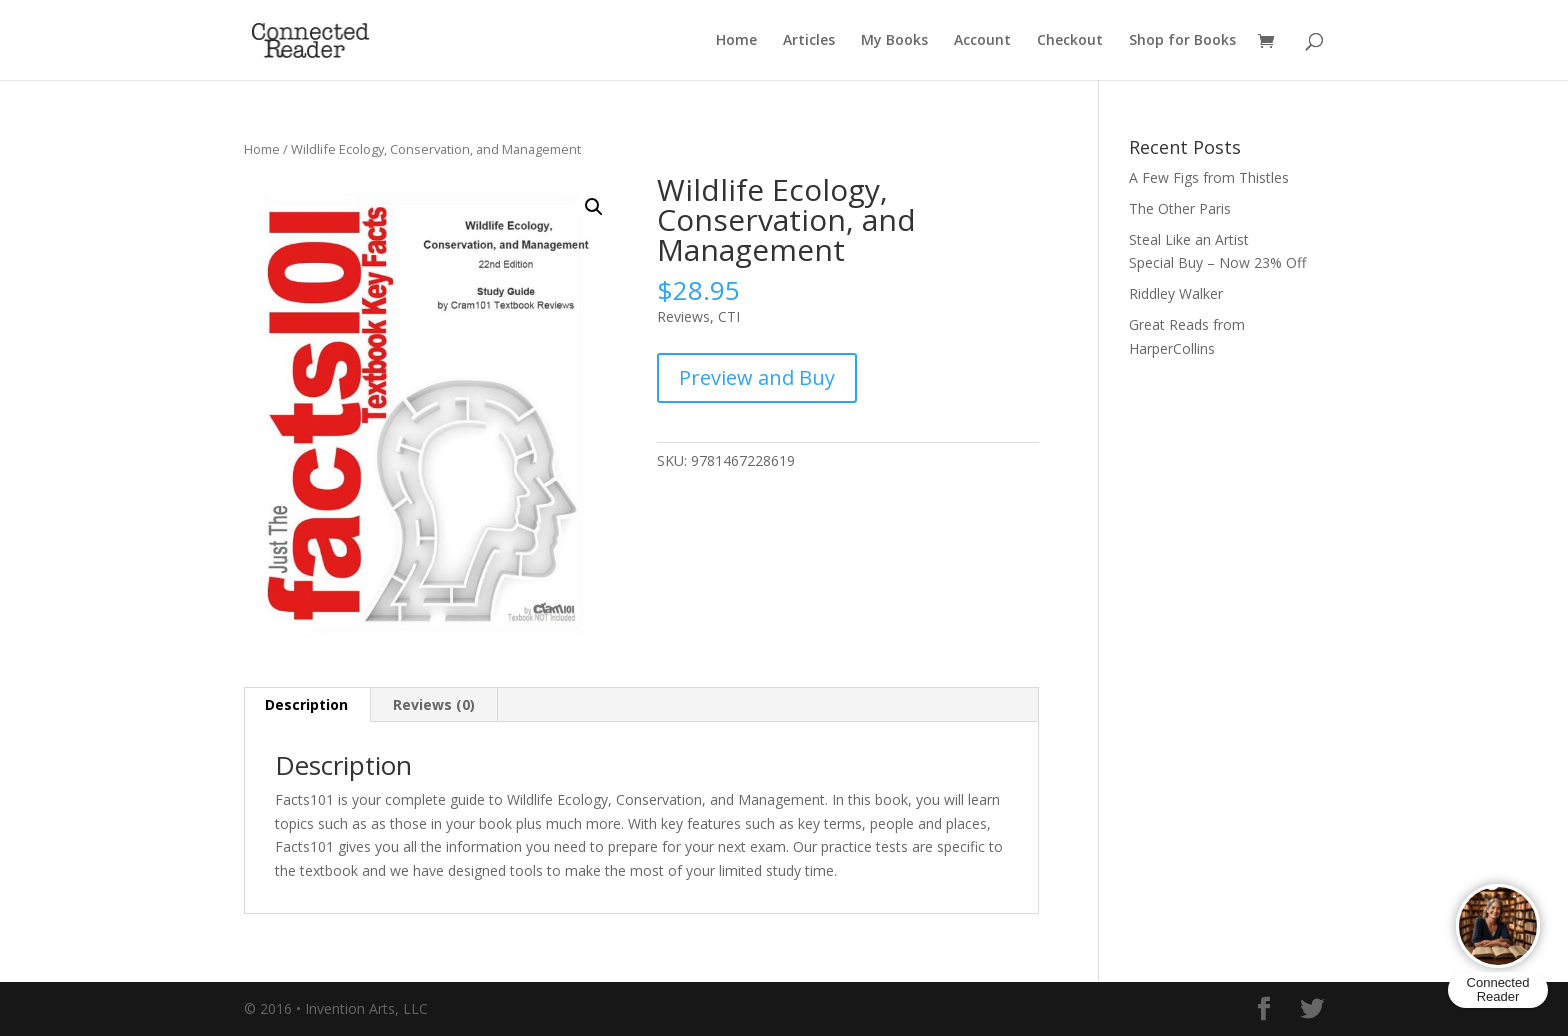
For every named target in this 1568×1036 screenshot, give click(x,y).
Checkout (1070, 41)
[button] (594, 207)
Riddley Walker (1176, 293)
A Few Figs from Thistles (1209, 177)
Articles (809, 41)
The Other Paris (1180, 208)
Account (982, 41)
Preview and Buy (757, 377)
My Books (894, 41)
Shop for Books (1182, 41)
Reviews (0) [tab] (434, 704)
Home (736, 41)
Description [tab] (306, 704)
